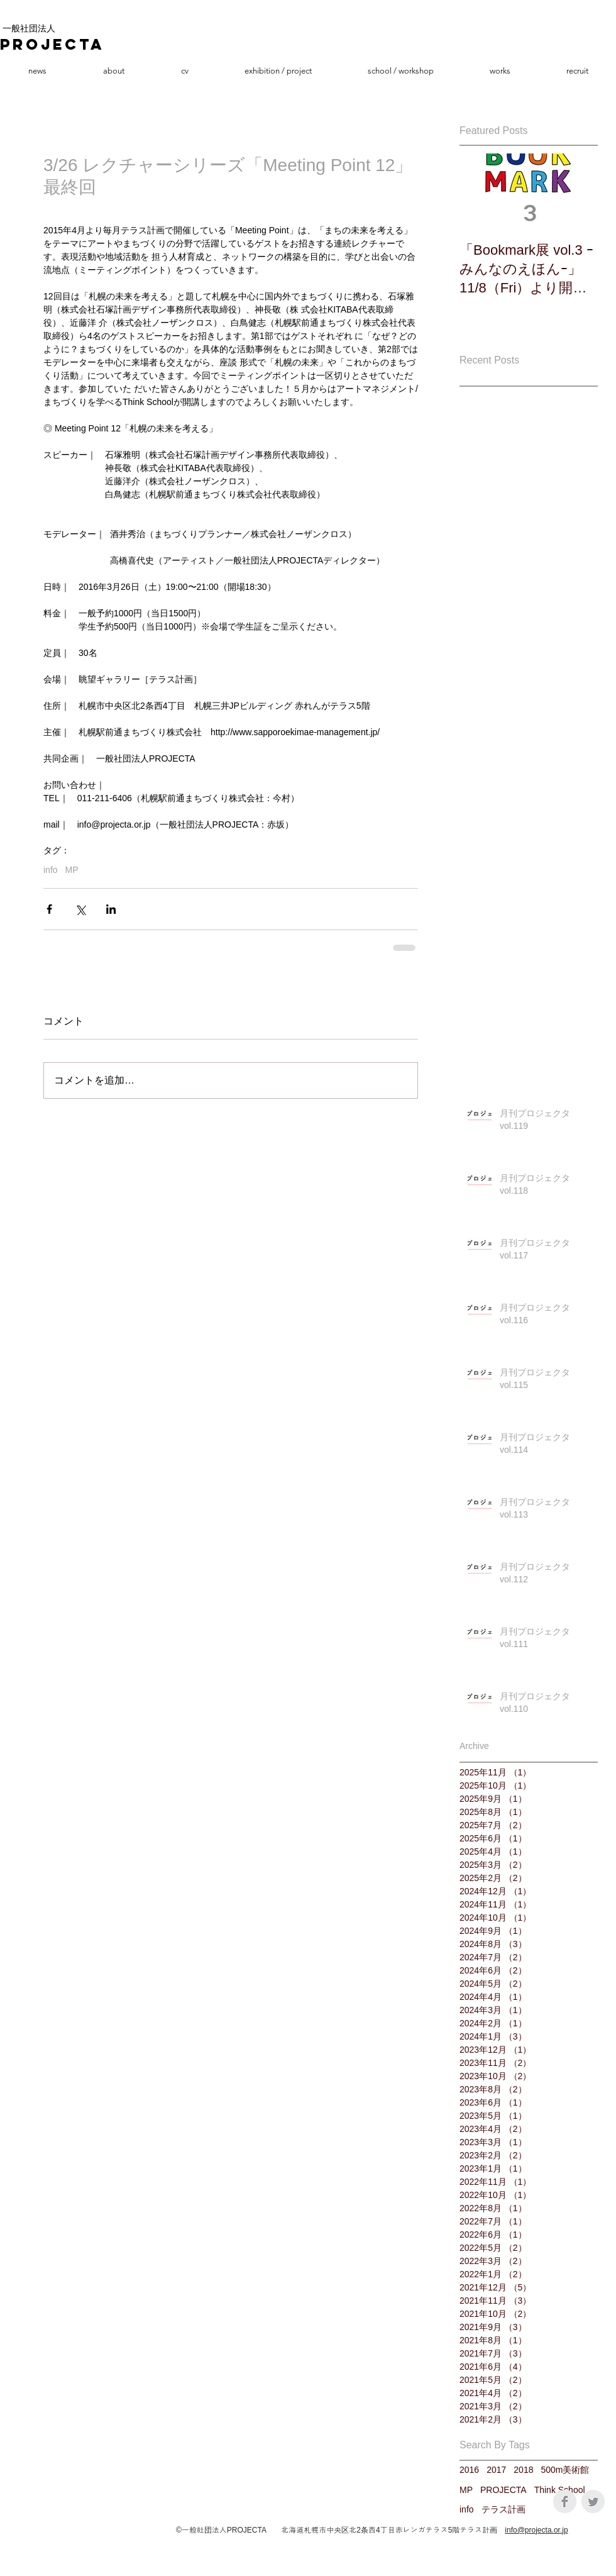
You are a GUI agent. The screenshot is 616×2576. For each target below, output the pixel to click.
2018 (523, 2470)
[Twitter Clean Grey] (593, 2501)
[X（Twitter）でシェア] (80, 909)
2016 (469, 2470)
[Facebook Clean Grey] (564, 2501)
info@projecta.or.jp (536, 2530)
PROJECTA (503, 2490)
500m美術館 (565, 2470)
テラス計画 (503, 2509)
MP (72, 870)
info (50, 870)
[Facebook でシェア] (49, 909)
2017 (496, 2470)
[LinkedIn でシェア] (111, 909)
